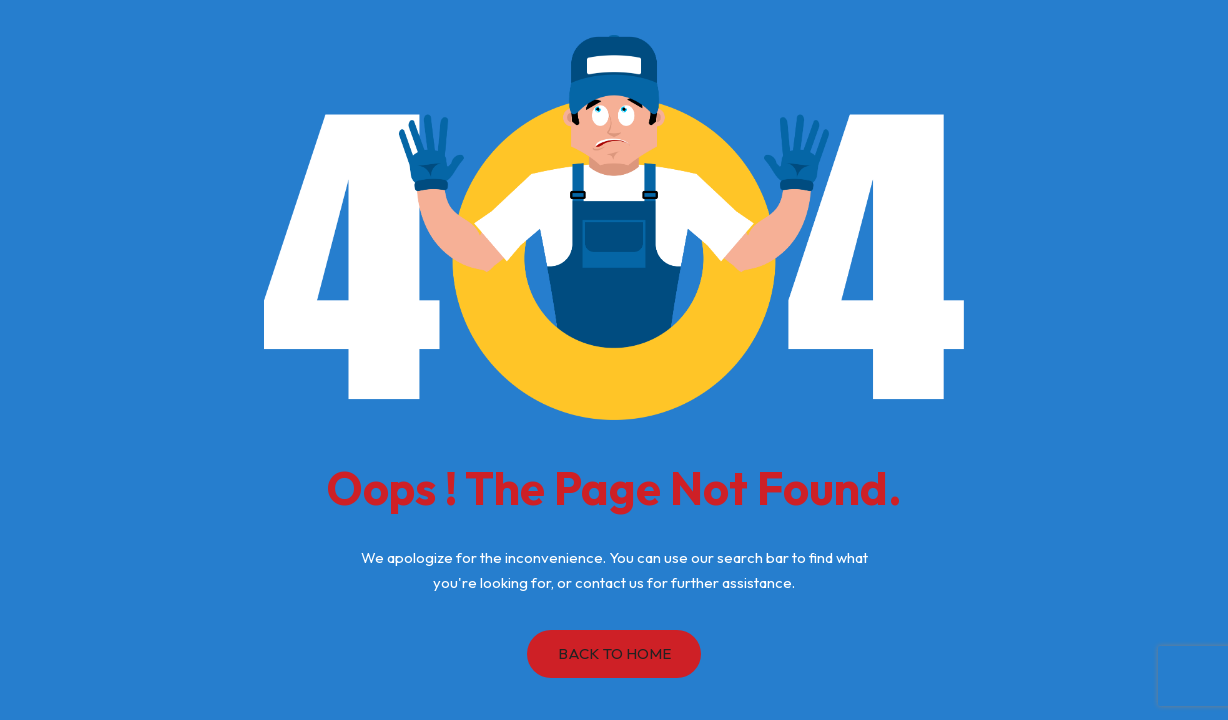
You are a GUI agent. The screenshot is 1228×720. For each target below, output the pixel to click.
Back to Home (614, 653)
